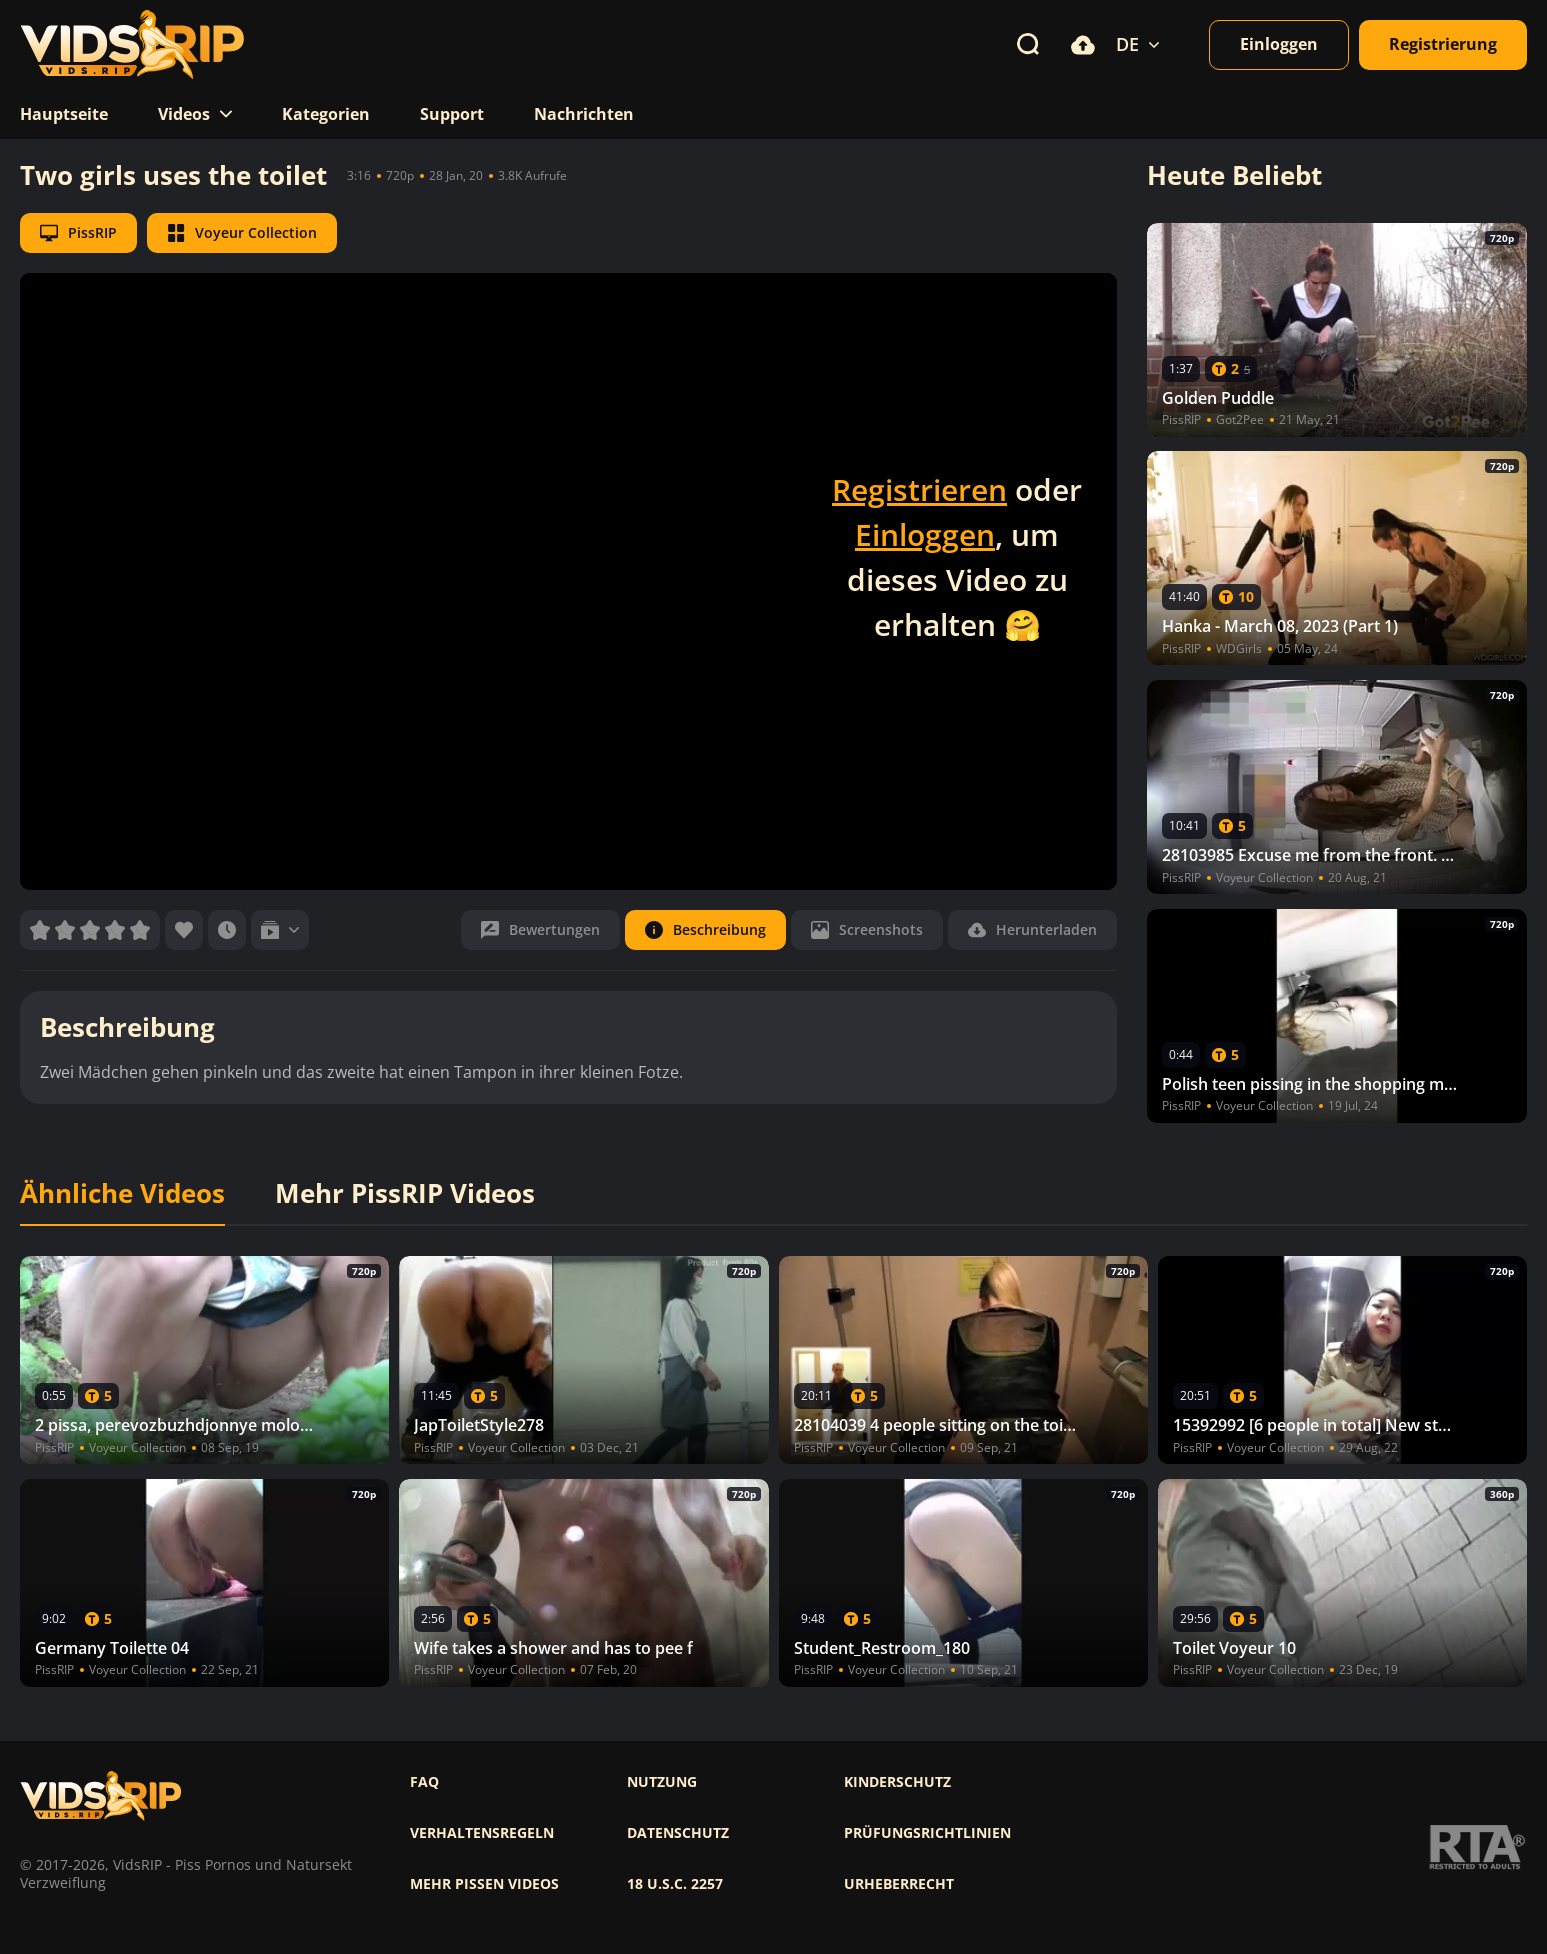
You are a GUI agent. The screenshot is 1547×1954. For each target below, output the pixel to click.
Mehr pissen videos (484, 1884)
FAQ (424, 1782)
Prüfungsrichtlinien (927, 1833)
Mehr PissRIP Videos (405, 1194)
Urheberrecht (899, 1884)
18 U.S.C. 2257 (675, 1884)
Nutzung (662, 1782)
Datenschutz (678, 1833)
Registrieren (919, 489)
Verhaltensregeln (482, 1833)
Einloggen (925, 534)
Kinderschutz (897, 1782)
